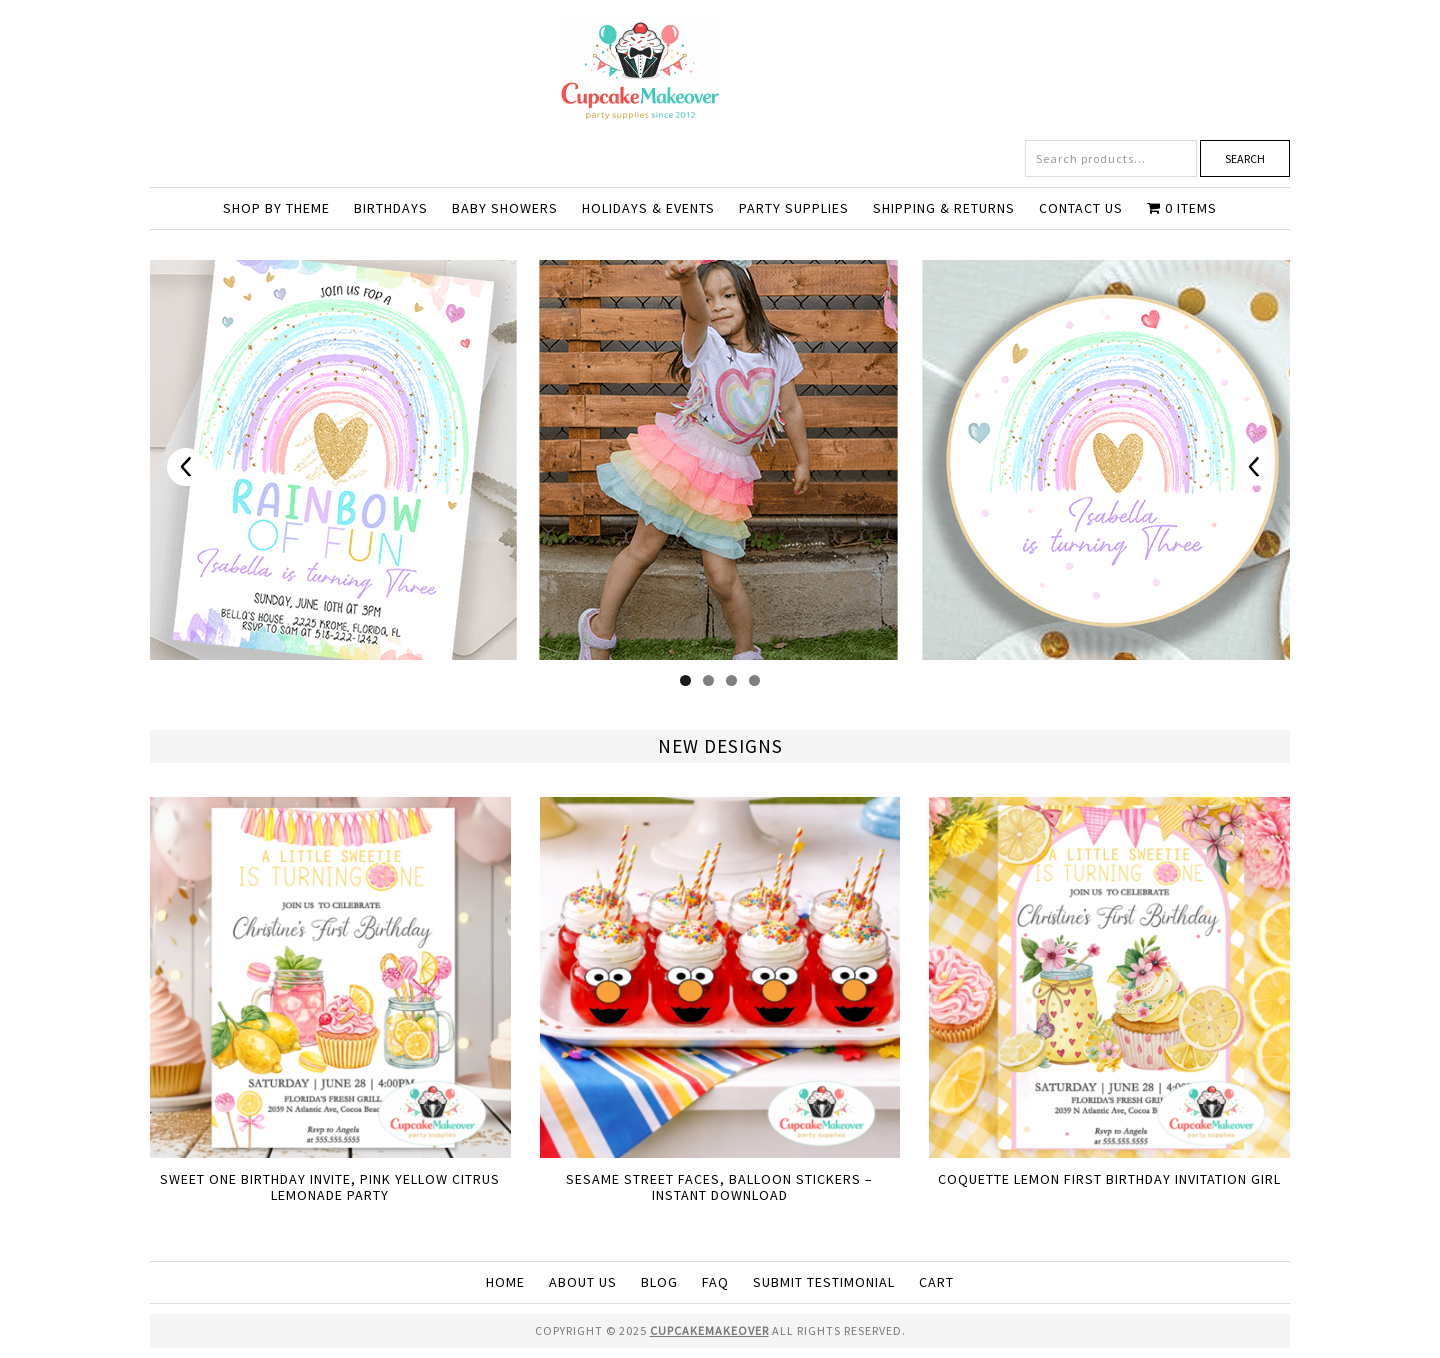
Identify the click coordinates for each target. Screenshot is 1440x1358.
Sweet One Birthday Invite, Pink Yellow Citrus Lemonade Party (330, 1187)
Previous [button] (186, 466)
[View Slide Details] (720, 460)
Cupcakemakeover (720, 70)
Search (1245, 158)
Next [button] (1254, 466)
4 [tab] (754, 680)
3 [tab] (731, 680)
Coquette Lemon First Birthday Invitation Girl (1109, 1179)
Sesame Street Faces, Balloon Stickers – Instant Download (719, 1187)
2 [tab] (708, 680)
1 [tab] (685, 680)
